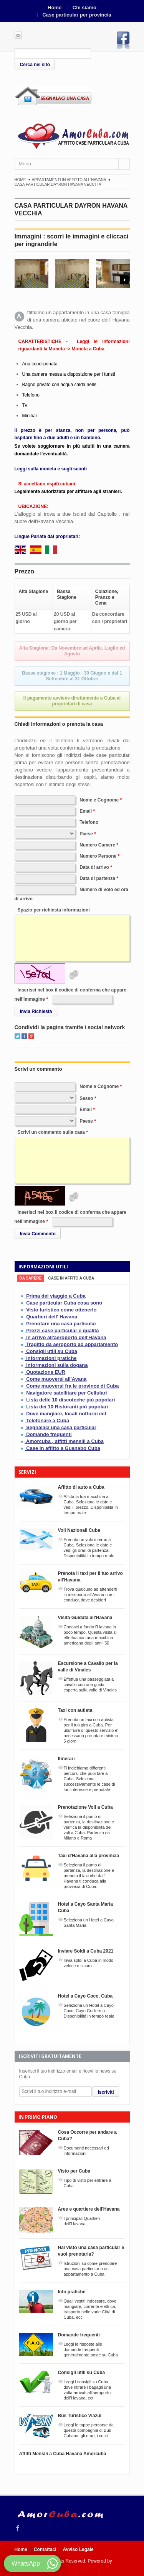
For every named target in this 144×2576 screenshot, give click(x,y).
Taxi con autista (75, 1710)
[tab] (31, 1278)
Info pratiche (72, 2291)
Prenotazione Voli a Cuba (85, 1807)
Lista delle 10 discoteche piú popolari (70, 1400)
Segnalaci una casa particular (61, 1427)
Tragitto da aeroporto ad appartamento (72, 1344)
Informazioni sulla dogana (57, 1365)
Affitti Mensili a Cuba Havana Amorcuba (62, 2453)
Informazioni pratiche (51, 1358)
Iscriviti (106, 2092)
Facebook (123, 40)
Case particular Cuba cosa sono (64, 1303)
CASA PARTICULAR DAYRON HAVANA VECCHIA (58, 184)
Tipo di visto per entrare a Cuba (87, 2183)
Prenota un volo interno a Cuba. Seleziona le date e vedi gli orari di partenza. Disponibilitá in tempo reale (89, 1547)
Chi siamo (84, 7)
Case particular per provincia (76, 15)
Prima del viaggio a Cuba (56, 1296)
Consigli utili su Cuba (51, 1351)
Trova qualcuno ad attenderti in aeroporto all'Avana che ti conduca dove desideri (91, 1594)
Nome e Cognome (99, 800)
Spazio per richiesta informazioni (54, 910)
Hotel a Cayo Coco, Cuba (85, 1996)
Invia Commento (38, 1233)
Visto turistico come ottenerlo (61, 1310)
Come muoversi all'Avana (56, 1379)
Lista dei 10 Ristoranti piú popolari (67, 1407)
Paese (86, 833)
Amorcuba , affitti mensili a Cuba (65, 1441)
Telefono (88, 822)
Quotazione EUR (45, 1372)
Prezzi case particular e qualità (62, 1330)
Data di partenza (97, 878)
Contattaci (45, 2549)
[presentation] (31, 1278)
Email (85, 811)
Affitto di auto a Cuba (81, 1487)
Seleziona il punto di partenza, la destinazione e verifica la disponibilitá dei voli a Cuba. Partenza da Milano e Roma (89, 1827)
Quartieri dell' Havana (51, 1317)
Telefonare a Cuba (47, 1420)
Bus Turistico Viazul (80, 2415)
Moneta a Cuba (88, 349)
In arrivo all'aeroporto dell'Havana (66, 1337)
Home (54, 7)
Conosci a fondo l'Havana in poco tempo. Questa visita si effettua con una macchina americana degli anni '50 (90, 1635)
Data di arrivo (94, 867)
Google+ (31, 1036)
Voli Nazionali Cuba (79, 1530)
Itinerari (66, 1758)
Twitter (17, 1036)
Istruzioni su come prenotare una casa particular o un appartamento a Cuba (90, 2268)
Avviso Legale (78, 2549)
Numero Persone (97, 856)
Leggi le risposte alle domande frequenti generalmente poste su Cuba (91, 2349)
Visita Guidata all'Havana (85, 1617)
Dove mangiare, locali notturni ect (66, 1413)
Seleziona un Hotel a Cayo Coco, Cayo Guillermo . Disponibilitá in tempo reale (89, 2010)
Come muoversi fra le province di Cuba (72, 1386)
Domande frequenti (48, 1434)
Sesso (86, 1098)
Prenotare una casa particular (61, 1323)
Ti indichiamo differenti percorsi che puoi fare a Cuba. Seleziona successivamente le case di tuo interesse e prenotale (89, 1779)
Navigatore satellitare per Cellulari (66, 1393)
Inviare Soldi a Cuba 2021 (86, 1951)
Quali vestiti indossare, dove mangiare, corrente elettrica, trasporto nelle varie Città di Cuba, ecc (90, 2309)
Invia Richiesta (36, 1011)
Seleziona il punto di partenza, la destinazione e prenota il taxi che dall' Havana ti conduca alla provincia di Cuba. (89, 1876)
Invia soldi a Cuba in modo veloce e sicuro (89, 1963)
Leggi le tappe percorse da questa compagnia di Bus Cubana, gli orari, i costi (89, 2430)
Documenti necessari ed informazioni (86, 2151)
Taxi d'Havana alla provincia (88, 1855)
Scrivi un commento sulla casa (51, 1132)
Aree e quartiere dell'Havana (89, 2209)
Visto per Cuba (74, 2171)
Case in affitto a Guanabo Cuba (63, 1448)
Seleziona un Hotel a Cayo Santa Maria (89, 1923)
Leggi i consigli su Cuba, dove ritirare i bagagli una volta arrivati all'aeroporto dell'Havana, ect (87, 2389)
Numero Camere (97, 845)
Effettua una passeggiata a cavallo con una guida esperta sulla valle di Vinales (90, 1684)
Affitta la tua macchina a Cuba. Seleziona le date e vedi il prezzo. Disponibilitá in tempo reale (91, 1504)
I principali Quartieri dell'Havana (82, 2221)
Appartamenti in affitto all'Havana (69, 180)
